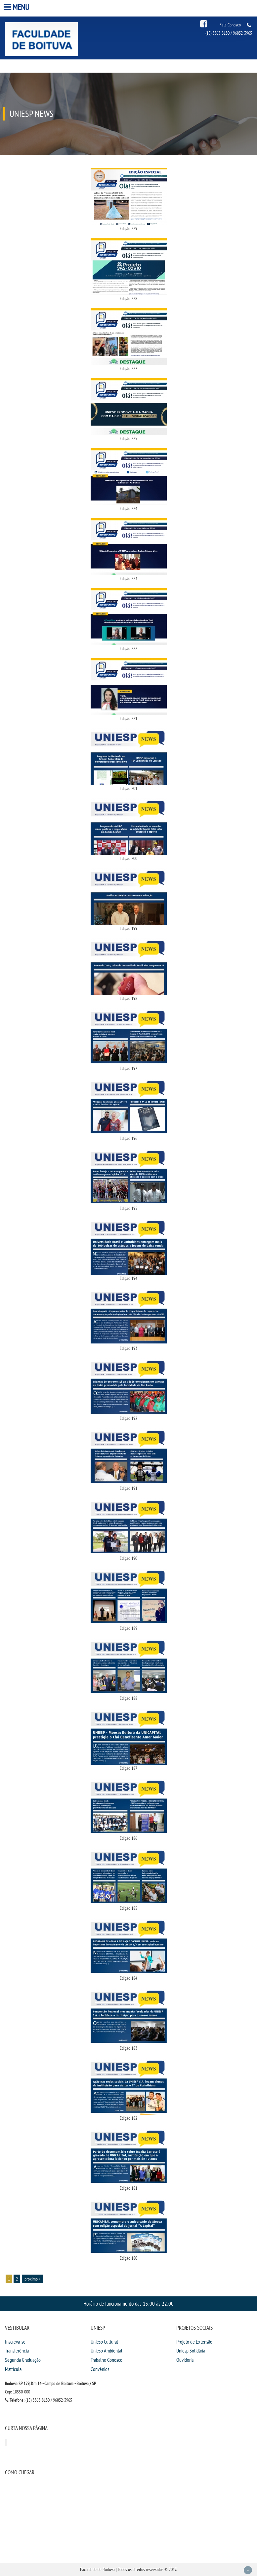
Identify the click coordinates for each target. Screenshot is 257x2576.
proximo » (32, 2279)
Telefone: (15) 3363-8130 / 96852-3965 (38, 2400)
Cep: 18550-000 (17, 2392)
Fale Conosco (230, 25)
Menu (17, 7)
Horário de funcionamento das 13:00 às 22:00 (128, 2303)
